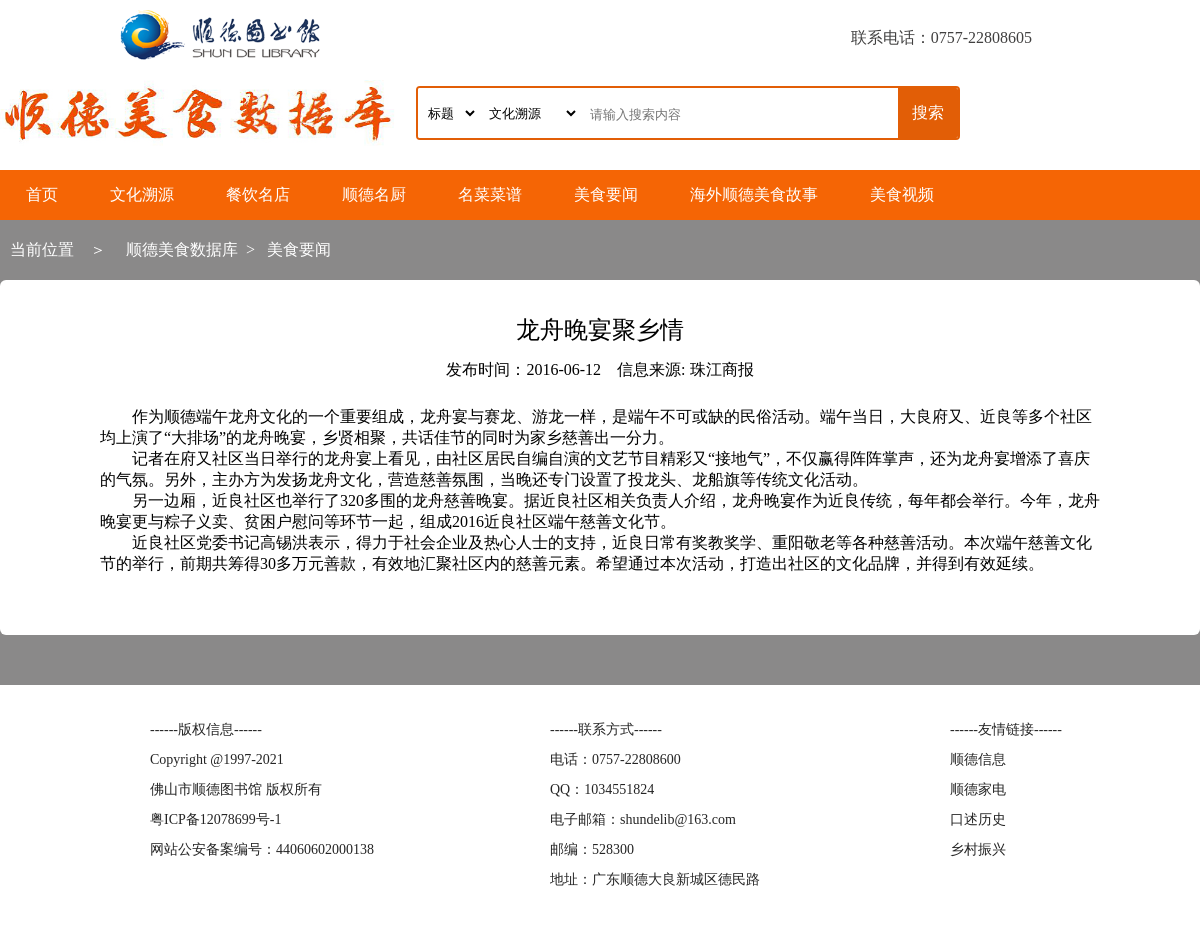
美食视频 (902, 194)
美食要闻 (606, 194)
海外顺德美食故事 (754, 194)
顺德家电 (978, 789)
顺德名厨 (374, 194)
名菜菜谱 (490, 194)
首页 (42, 194)
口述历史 (978, 819)
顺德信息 (978, 759)
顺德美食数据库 (182, 249)
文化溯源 (142, 194)
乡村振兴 (978, 849)
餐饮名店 (258, 194)
